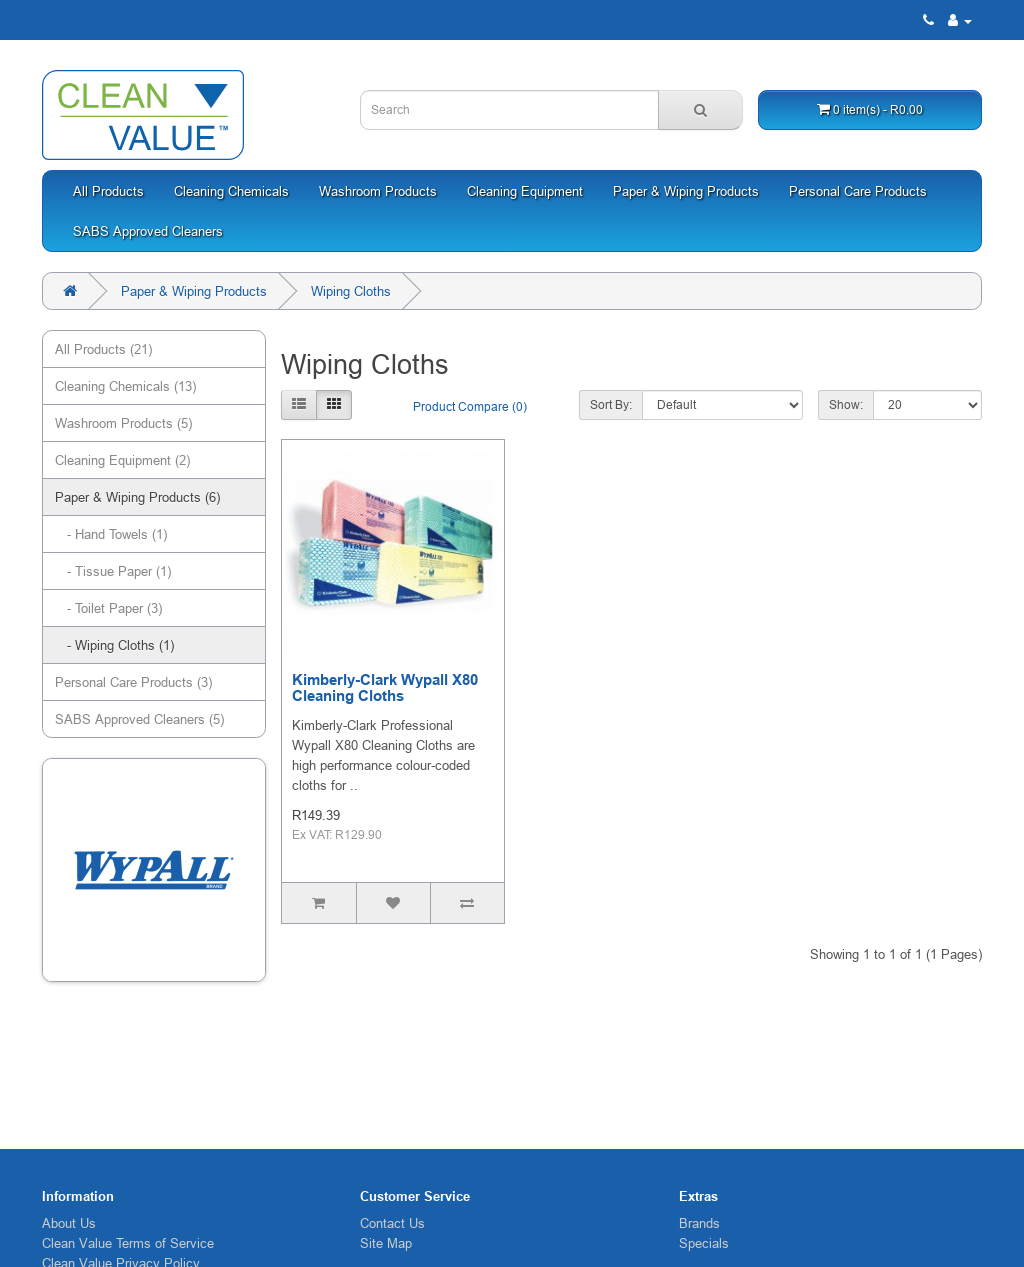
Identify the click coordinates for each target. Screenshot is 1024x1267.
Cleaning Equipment (525, 191)
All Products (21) (103, 349)
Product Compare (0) (470, 406)
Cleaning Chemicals (231, 191)
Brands (699, 1223)
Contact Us (392, 1223)
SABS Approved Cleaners (148, 231)
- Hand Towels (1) (111, 534)
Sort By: (611, 404)
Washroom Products (378, 191)
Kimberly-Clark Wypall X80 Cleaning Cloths (385, 688)
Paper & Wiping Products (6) (137, 497)
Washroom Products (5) (123, 423)
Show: (846, 404)
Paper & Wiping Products (686, 191)
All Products (108, 191)
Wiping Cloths (351, 291)
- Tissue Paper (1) (113, 571)
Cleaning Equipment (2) (122, 460)
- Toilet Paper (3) (108, 608)
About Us (69, 1223)
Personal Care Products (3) (133, 682)
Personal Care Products (858, 191)
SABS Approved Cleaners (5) (139, 719)
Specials (704, 1243)
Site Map (386, 1243)
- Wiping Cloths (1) (114, 645)
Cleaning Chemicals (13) (125, 386)
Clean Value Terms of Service (128, 1243)
